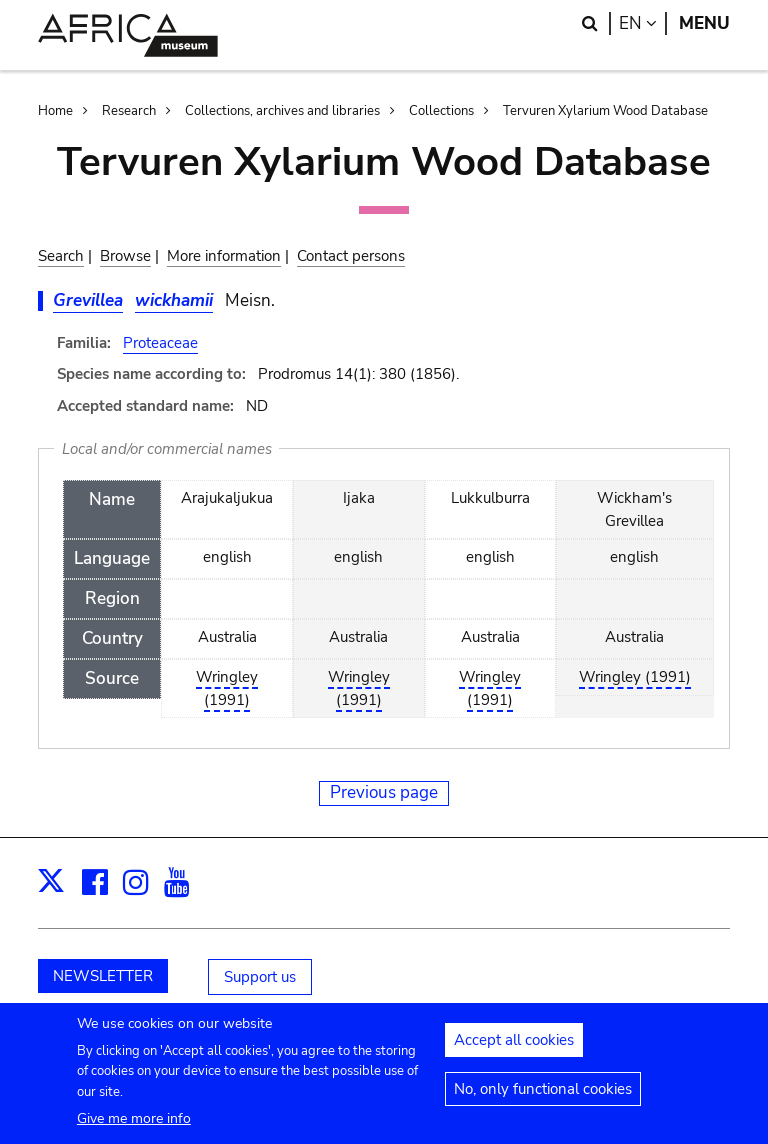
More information (224, 256)
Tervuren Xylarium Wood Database (605, 111)
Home (55, 111)
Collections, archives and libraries (282, 111)
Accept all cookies (514, 1047)
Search (61, 256)
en (643, 23)
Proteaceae (160, 343)
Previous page (384, 792)
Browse (125, 256)
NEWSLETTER (103, 976)
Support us (260, 977)
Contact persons (351, 256)
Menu (704, 23)
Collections (441, 111)
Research (129, 111)
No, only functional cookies (543, 1096)
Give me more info (134, 1124)
